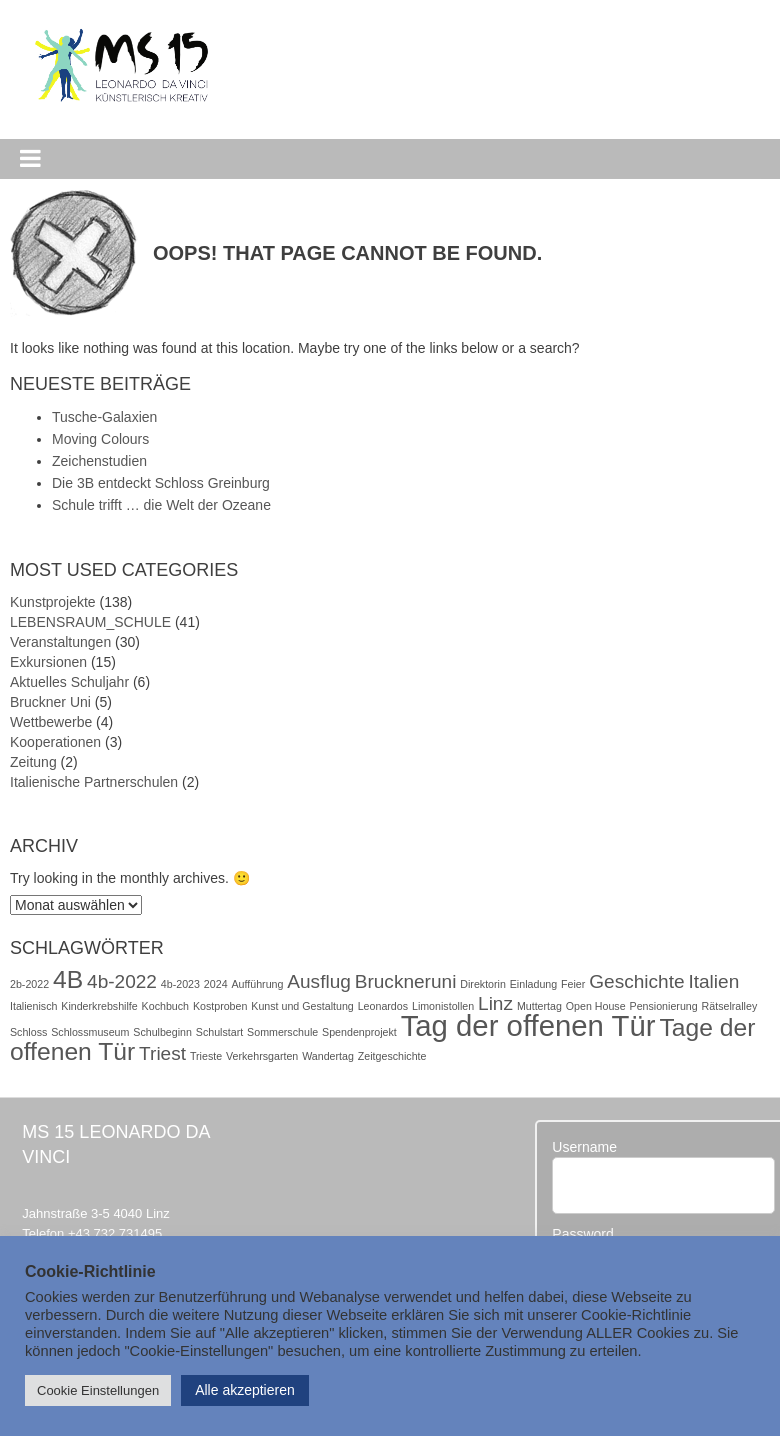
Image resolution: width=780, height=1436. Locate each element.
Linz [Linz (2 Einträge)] (495, 1003)
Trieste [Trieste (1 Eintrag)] (206, 1056)
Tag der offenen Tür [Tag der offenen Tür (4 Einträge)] (528, 1025)
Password (582, 1234)
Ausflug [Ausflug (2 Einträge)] (319, 981)
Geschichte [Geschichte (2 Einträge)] (636, 981)
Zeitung (33, 762)
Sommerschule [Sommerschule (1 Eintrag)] (282, 1032)
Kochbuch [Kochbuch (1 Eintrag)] (165, 1006)
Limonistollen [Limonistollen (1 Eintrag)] (443, 1006)
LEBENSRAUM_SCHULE (90, 622)
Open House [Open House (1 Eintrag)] (596, 1006)
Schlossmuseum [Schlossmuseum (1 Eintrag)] (90, 1032)
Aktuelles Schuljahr (69, 682)
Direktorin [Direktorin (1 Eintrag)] (483, 984)
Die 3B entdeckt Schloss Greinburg (161, 483)
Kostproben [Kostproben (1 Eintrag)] (220, 1006)
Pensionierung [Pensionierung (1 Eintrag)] (664, 1006)
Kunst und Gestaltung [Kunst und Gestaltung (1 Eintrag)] (302, 1006)
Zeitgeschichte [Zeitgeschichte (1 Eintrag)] (392, 1056)
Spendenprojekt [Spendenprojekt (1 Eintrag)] (359, 1032)
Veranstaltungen (60, 642)
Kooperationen (55, 742)
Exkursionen (48, 662)
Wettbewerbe (51, 722)
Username (584, 1147)
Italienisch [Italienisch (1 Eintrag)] (33, 1006)
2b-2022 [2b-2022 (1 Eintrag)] (29, 984)
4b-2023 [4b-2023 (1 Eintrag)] (180, 984)
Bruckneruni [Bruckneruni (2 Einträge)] (406, 981)
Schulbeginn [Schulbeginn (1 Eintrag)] (162, 1032)
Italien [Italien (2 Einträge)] (713, 981)
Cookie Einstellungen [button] (98, 1390)
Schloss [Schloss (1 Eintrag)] (28, 1032)
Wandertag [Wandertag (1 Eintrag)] (328, 1056)
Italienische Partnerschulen (94, 782)
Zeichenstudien (99, 461)
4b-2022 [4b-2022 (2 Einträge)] (122, 981)
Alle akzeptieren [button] (245, 1390)
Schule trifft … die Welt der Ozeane (161, 505)
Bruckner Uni (50, 702)
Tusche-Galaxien (104, 417)
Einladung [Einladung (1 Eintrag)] (533, 984)
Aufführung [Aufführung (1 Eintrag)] (257, 984)
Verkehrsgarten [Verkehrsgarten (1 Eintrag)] (262, 1056)
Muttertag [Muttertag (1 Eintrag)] (539, 1006)
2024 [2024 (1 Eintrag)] (216, 984)
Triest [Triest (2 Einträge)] (162, 1053)
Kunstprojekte (53, 602)
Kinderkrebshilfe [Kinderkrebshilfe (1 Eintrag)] (99, 1006)
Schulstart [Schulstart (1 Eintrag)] (219, 1032)
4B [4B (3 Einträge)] (68, 979)
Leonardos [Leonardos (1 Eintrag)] (383, 1006)
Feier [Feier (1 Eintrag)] (573, 984)
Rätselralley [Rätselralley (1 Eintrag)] (730, 1006)
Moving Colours (100, 439)
